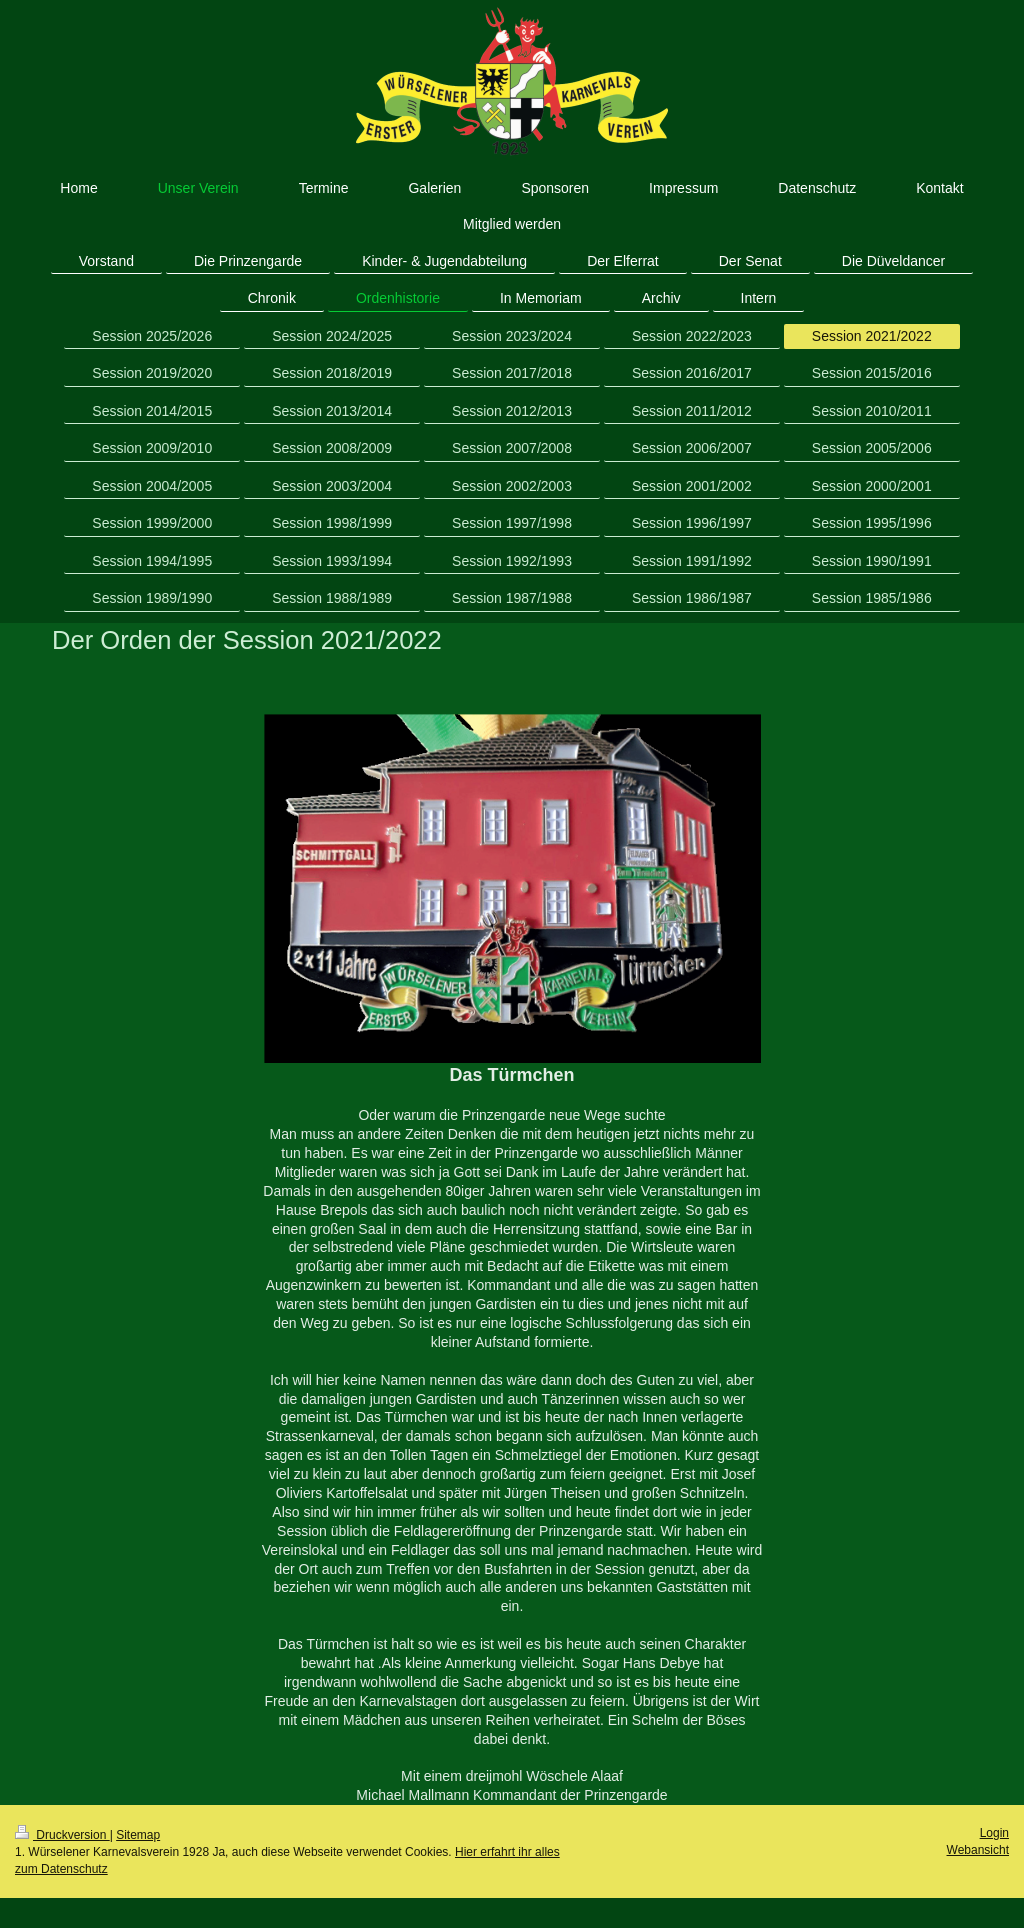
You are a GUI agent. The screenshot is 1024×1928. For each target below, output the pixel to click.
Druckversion (62, 1835)
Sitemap (138, 1835)
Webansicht (978, 1850)
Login (994, 1833)
